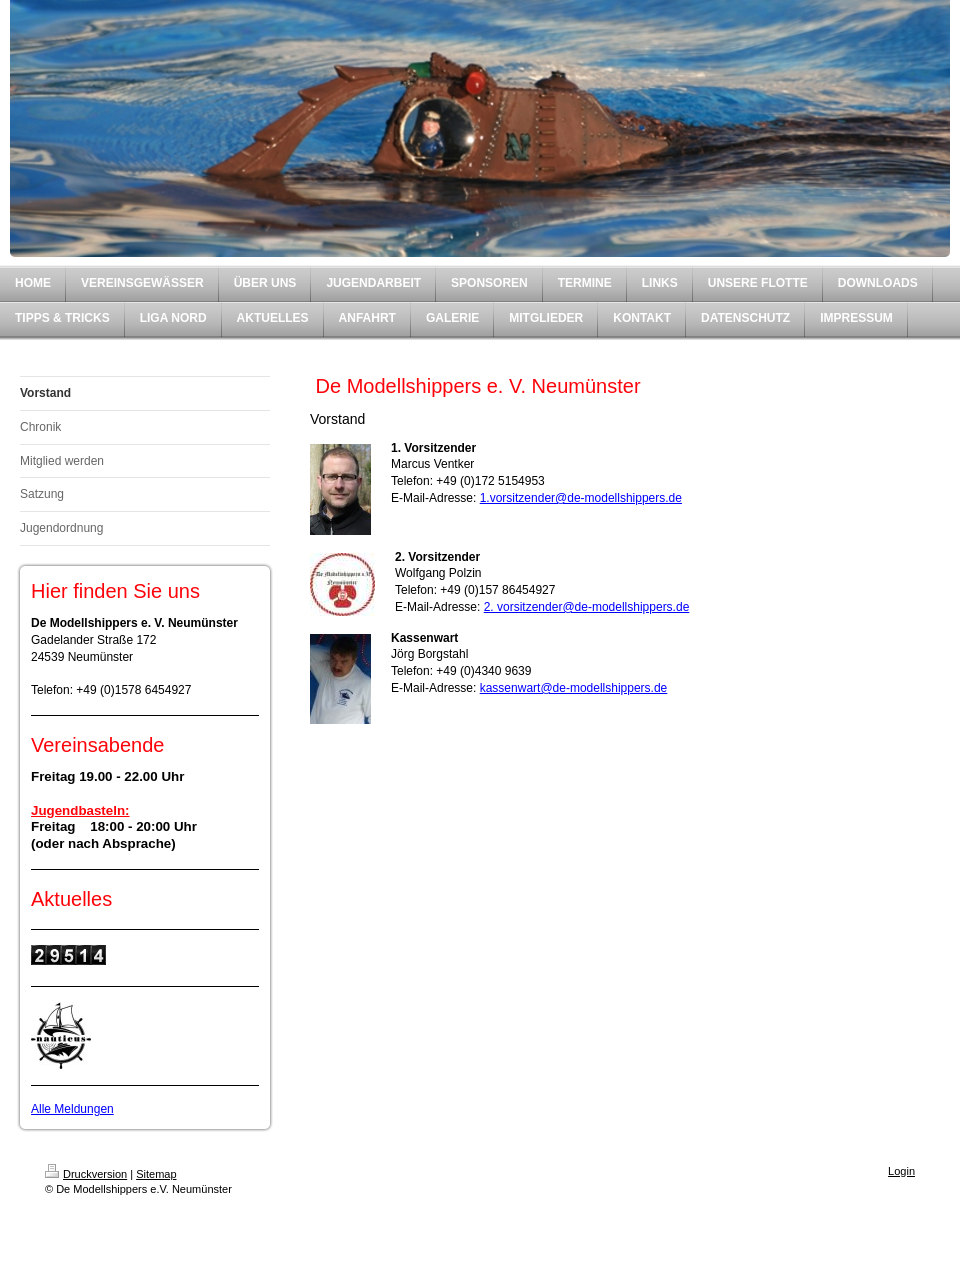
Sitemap (156, 1174)
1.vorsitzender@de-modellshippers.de (581, 498)
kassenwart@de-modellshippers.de (574, 688)
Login (901, 1171)
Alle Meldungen (72, 1109)
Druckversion (86, 1174)
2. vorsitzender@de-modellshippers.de (587, 607)
